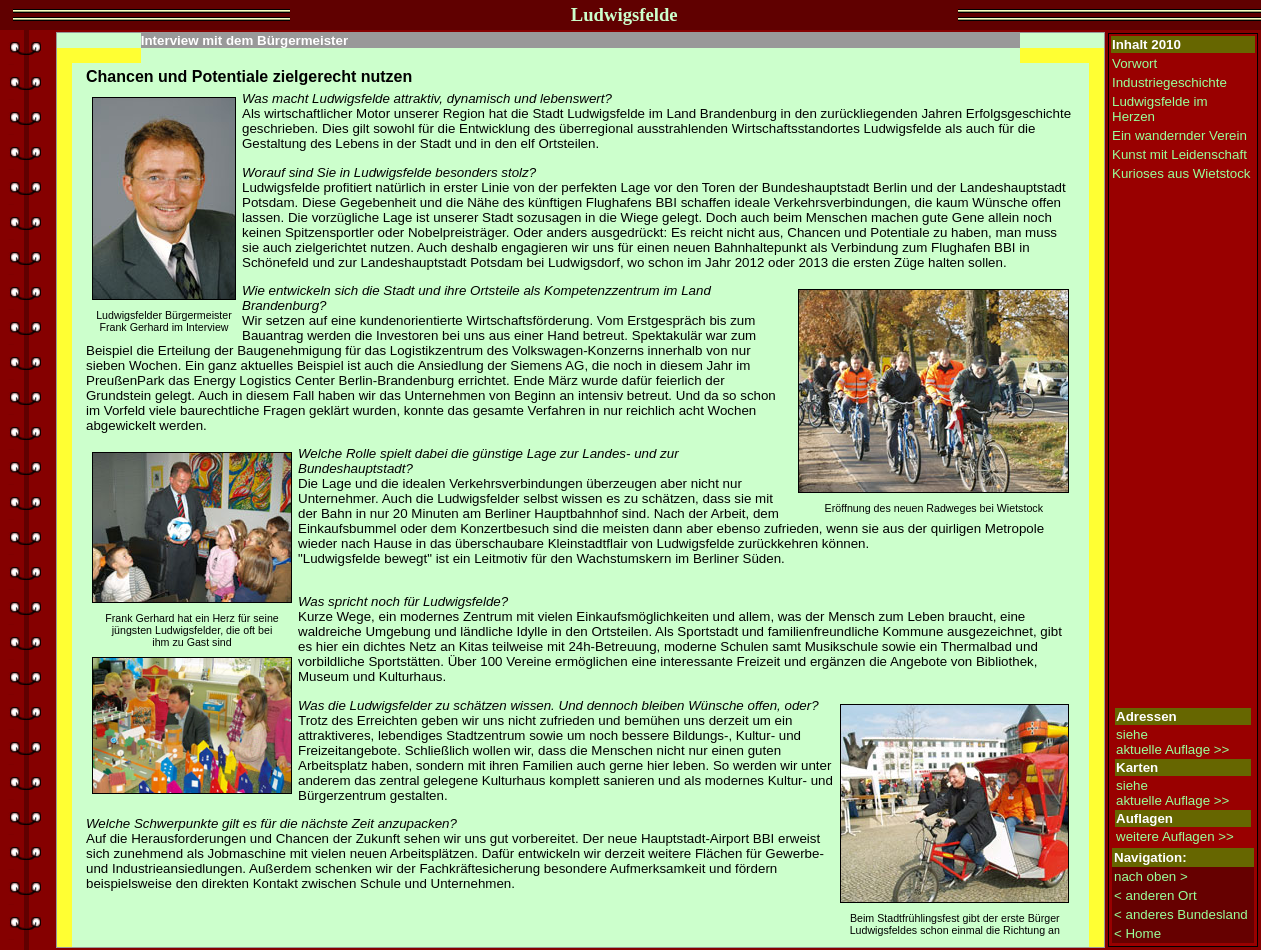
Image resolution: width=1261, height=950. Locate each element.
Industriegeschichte (1169, 82)
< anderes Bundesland (1181, 914)
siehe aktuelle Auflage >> (1172, 742)
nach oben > (1151, 876)
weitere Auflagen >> (1175, 836)
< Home (1137, 933)
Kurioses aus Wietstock (1181, 173)
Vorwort (1134, 63)
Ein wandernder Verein (1179, 135)
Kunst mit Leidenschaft (1179, 154)
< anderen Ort (1155, 895)
